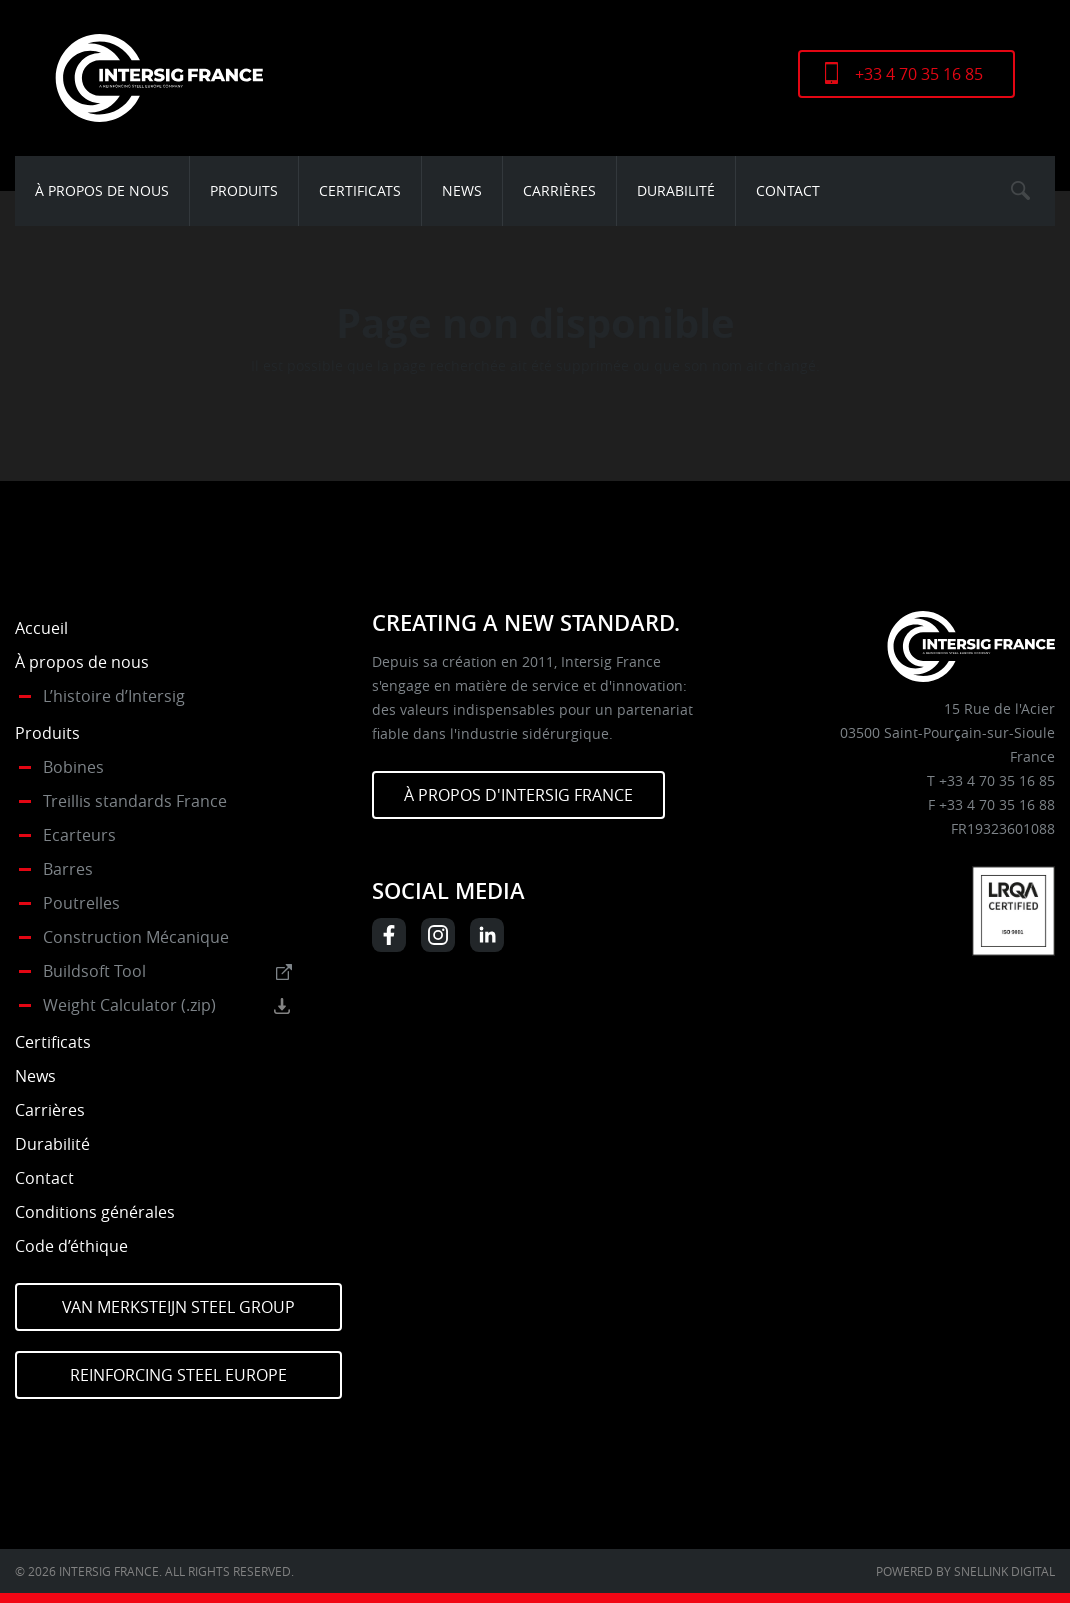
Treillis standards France (135, 801)
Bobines (73, 767)
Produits (244, 190)
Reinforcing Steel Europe (178, 1375)
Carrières (559, 190)
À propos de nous (102, 190)
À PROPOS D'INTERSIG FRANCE (518, 795)
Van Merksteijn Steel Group (178, 1307)
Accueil (41, 628)
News (462, 190)
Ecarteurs (79, 835)
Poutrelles (81, 903)
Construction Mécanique (136, 937)
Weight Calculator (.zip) (129, 1005)
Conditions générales (95, 1212)
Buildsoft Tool (94, 971)
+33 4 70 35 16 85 (919, 74)
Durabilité (676, 190)
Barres (68, 869)
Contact (788, 190)
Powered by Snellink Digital (965, 1571)
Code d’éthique (71, 1246)
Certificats (360, 190)
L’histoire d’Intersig (114, 696)
